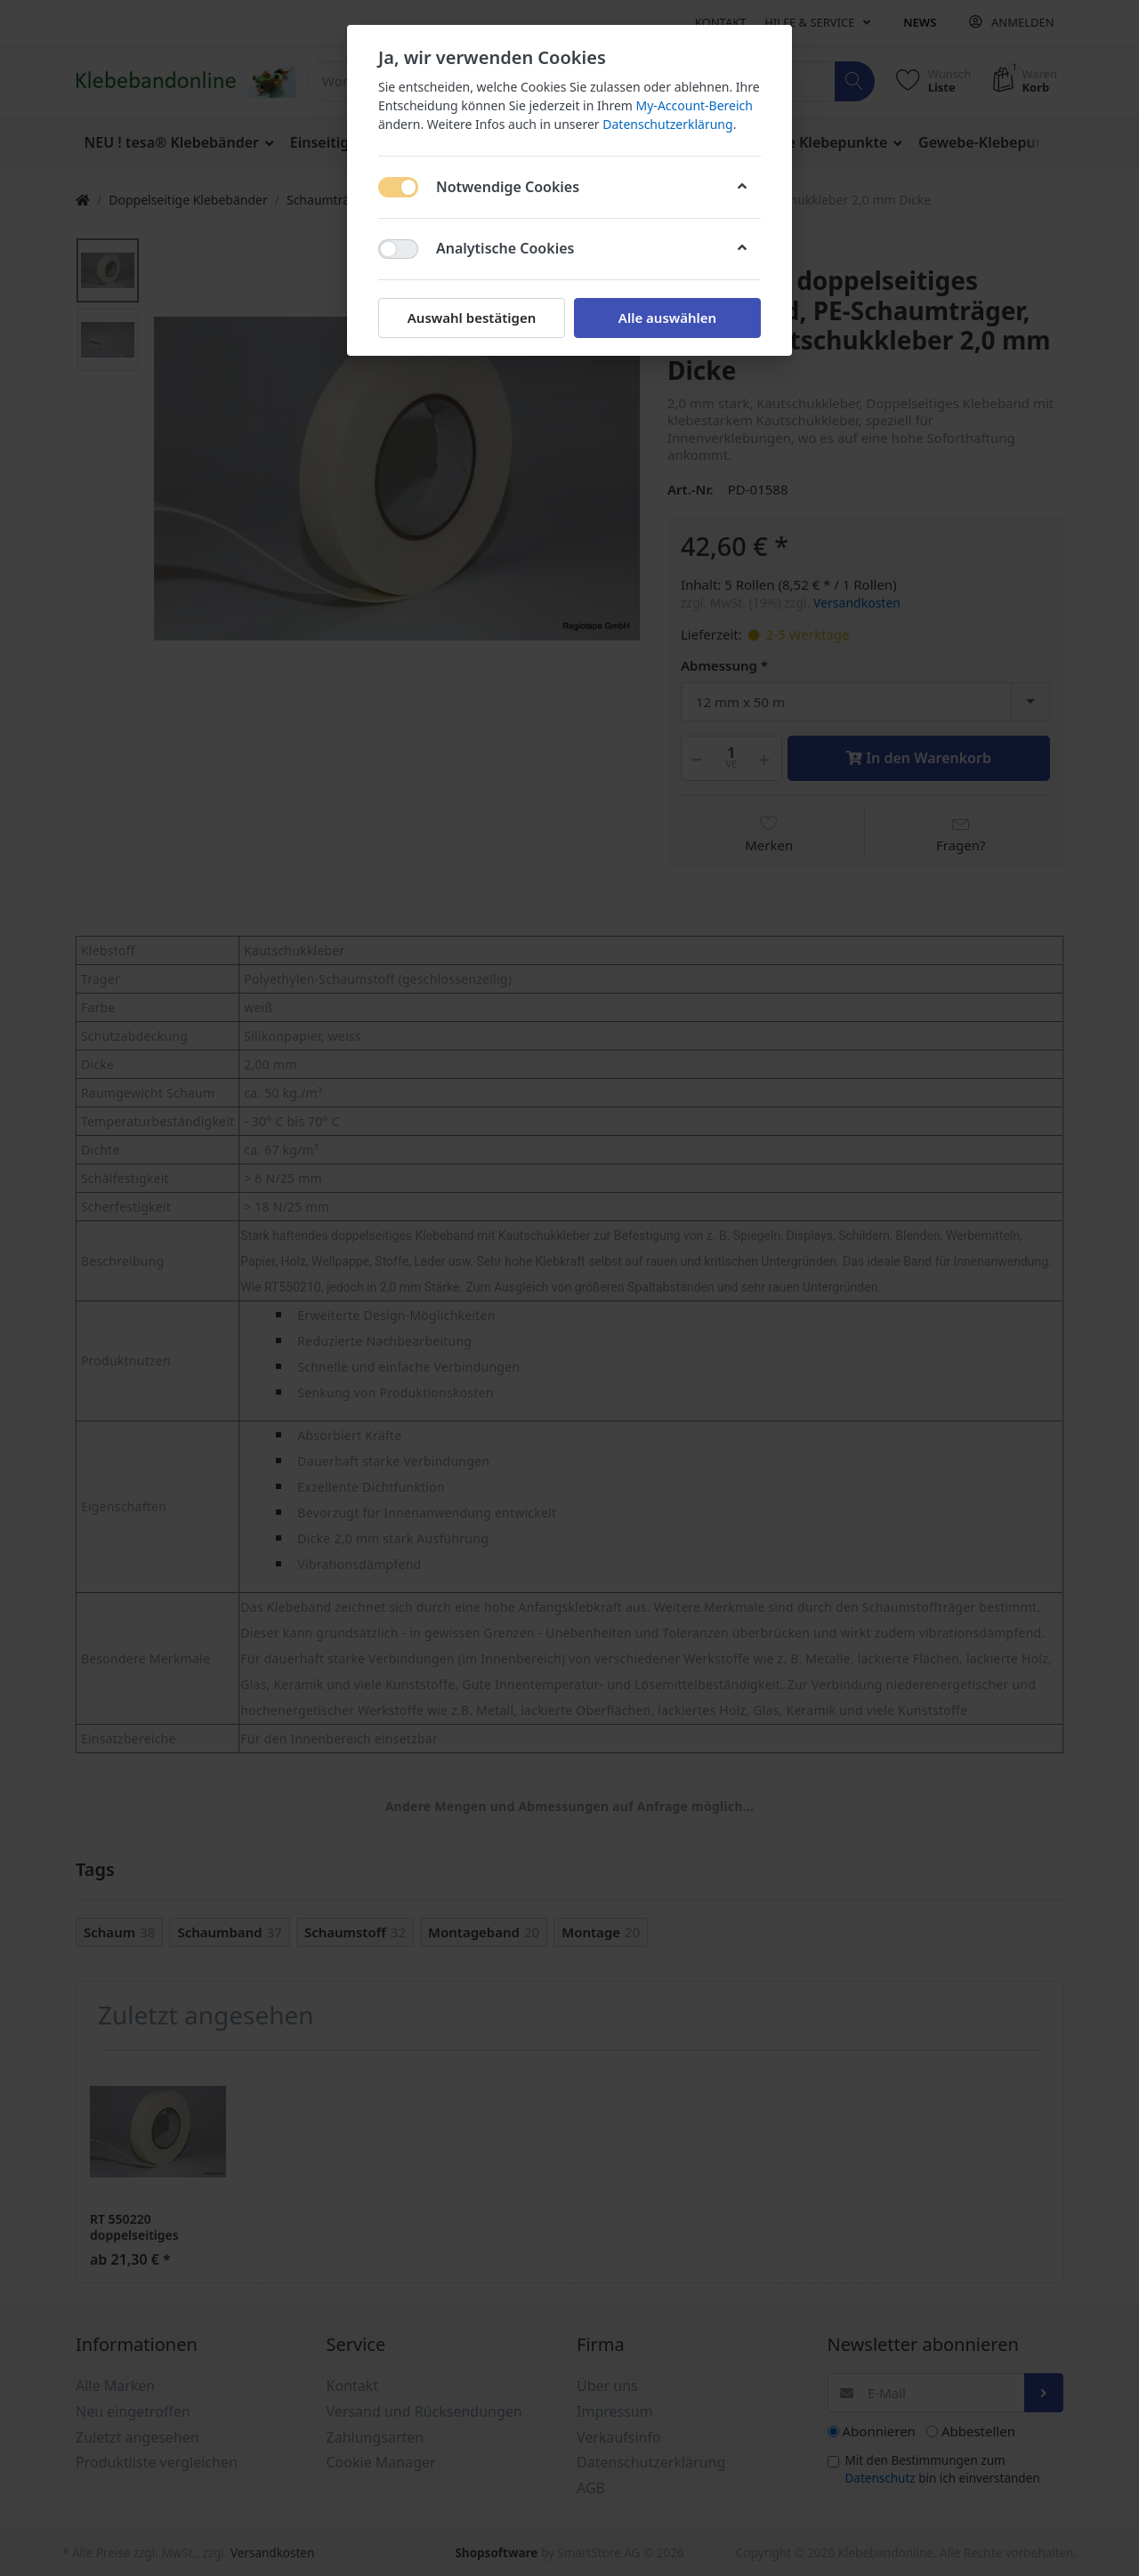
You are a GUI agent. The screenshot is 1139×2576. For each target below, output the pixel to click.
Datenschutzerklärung (667, 124)
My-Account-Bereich (694, 105)
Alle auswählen (667, 317)
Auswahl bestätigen (472, 317)
